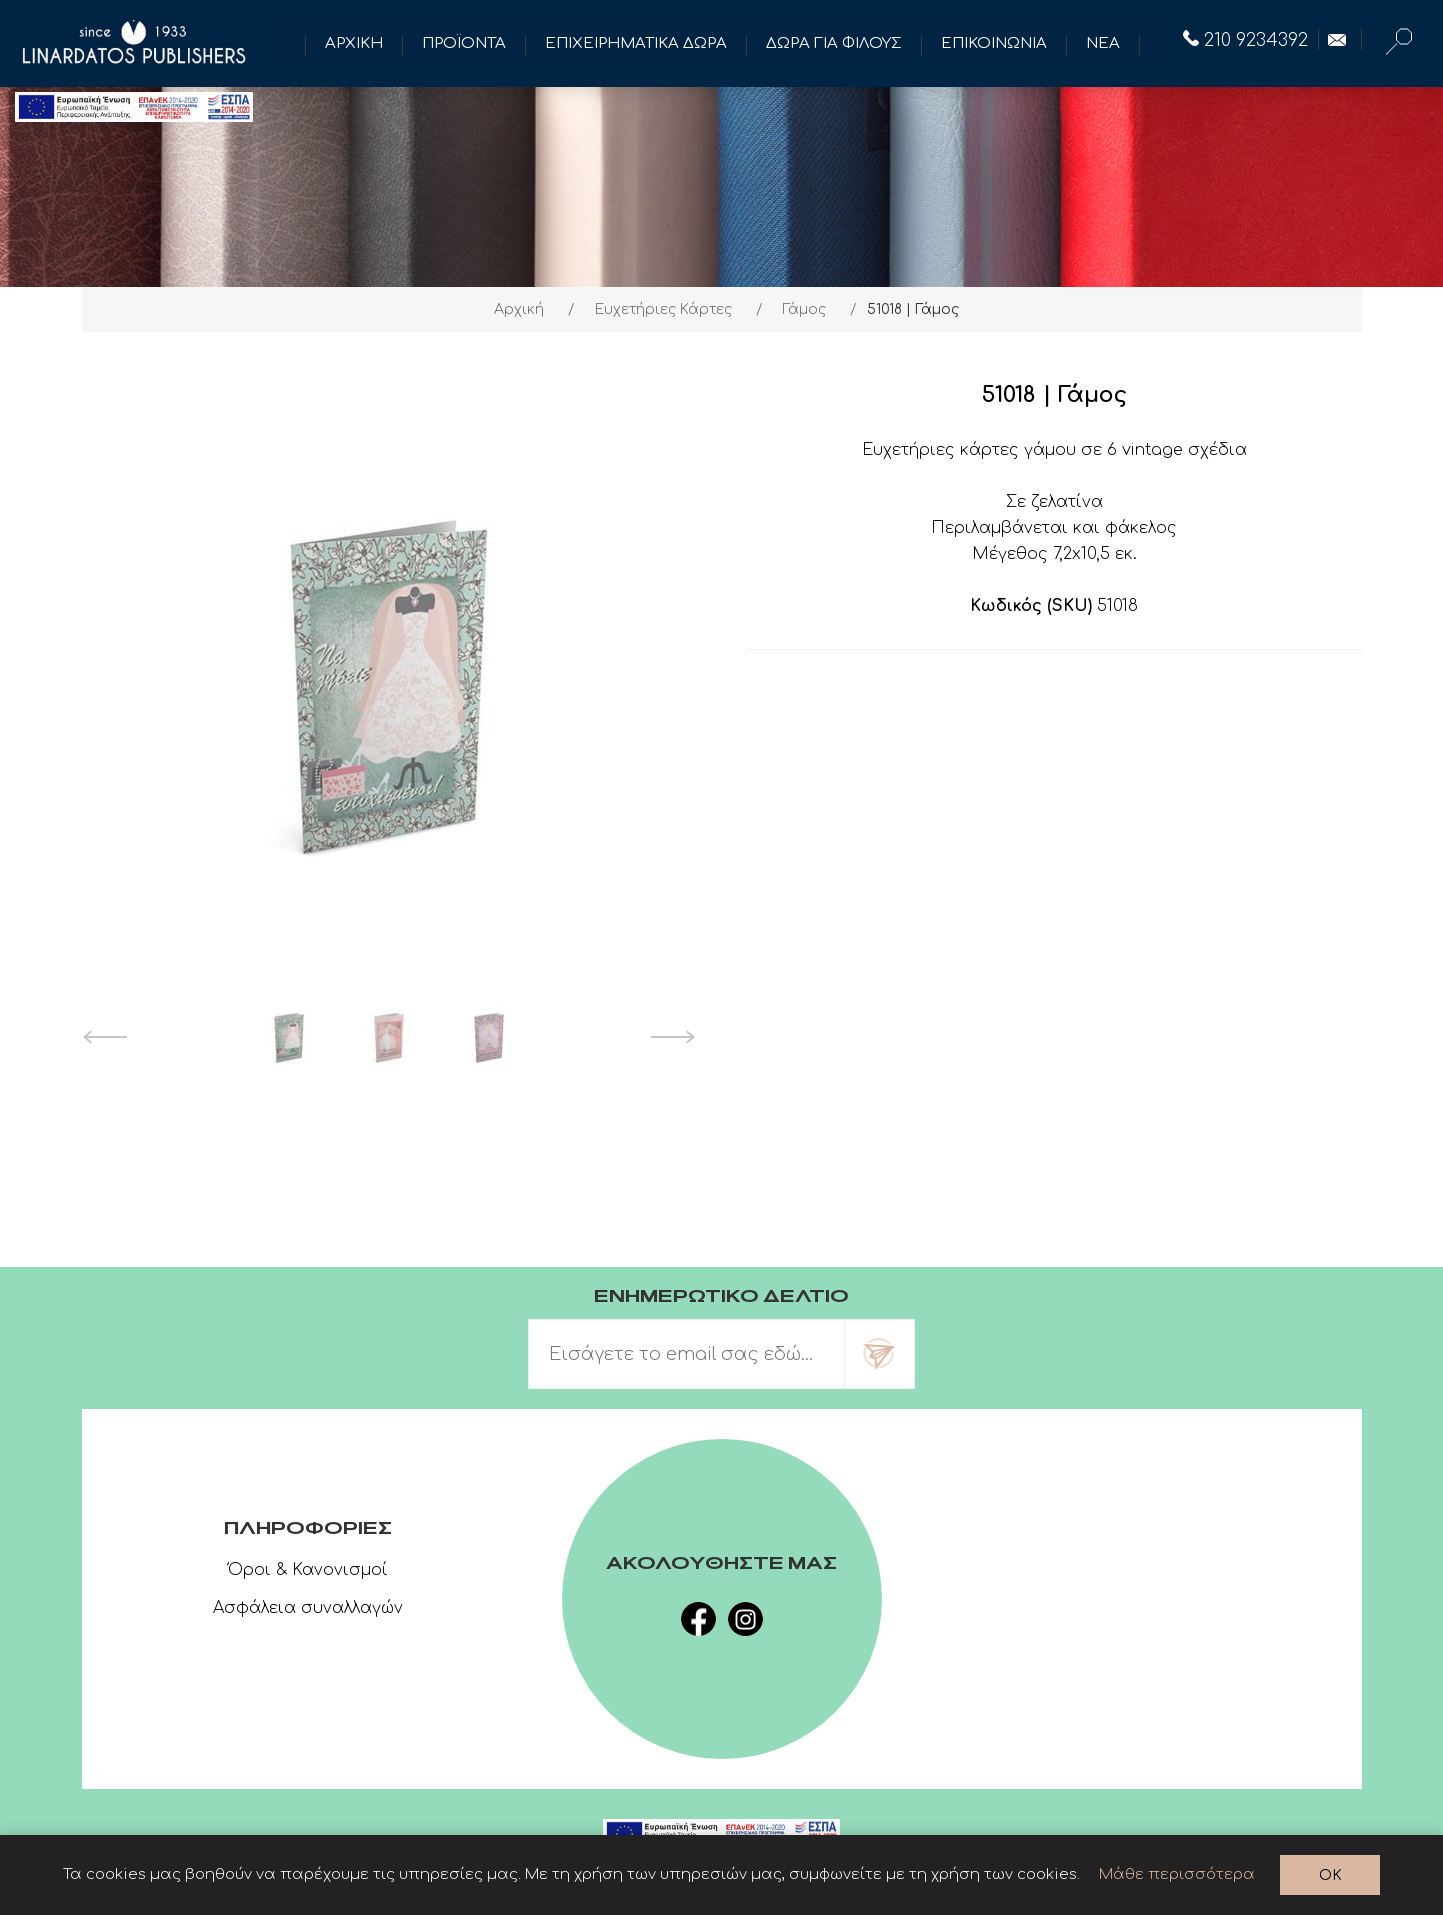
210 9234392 (1245, 40)
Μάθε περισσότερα (1177, 1874)
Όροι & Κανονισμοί (308, 1570)
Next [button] (673, 1037)
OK (1330, 1875)
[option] (289, 1037)
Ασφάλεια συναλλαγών (308, 1608)
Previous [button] (104, 1037)
